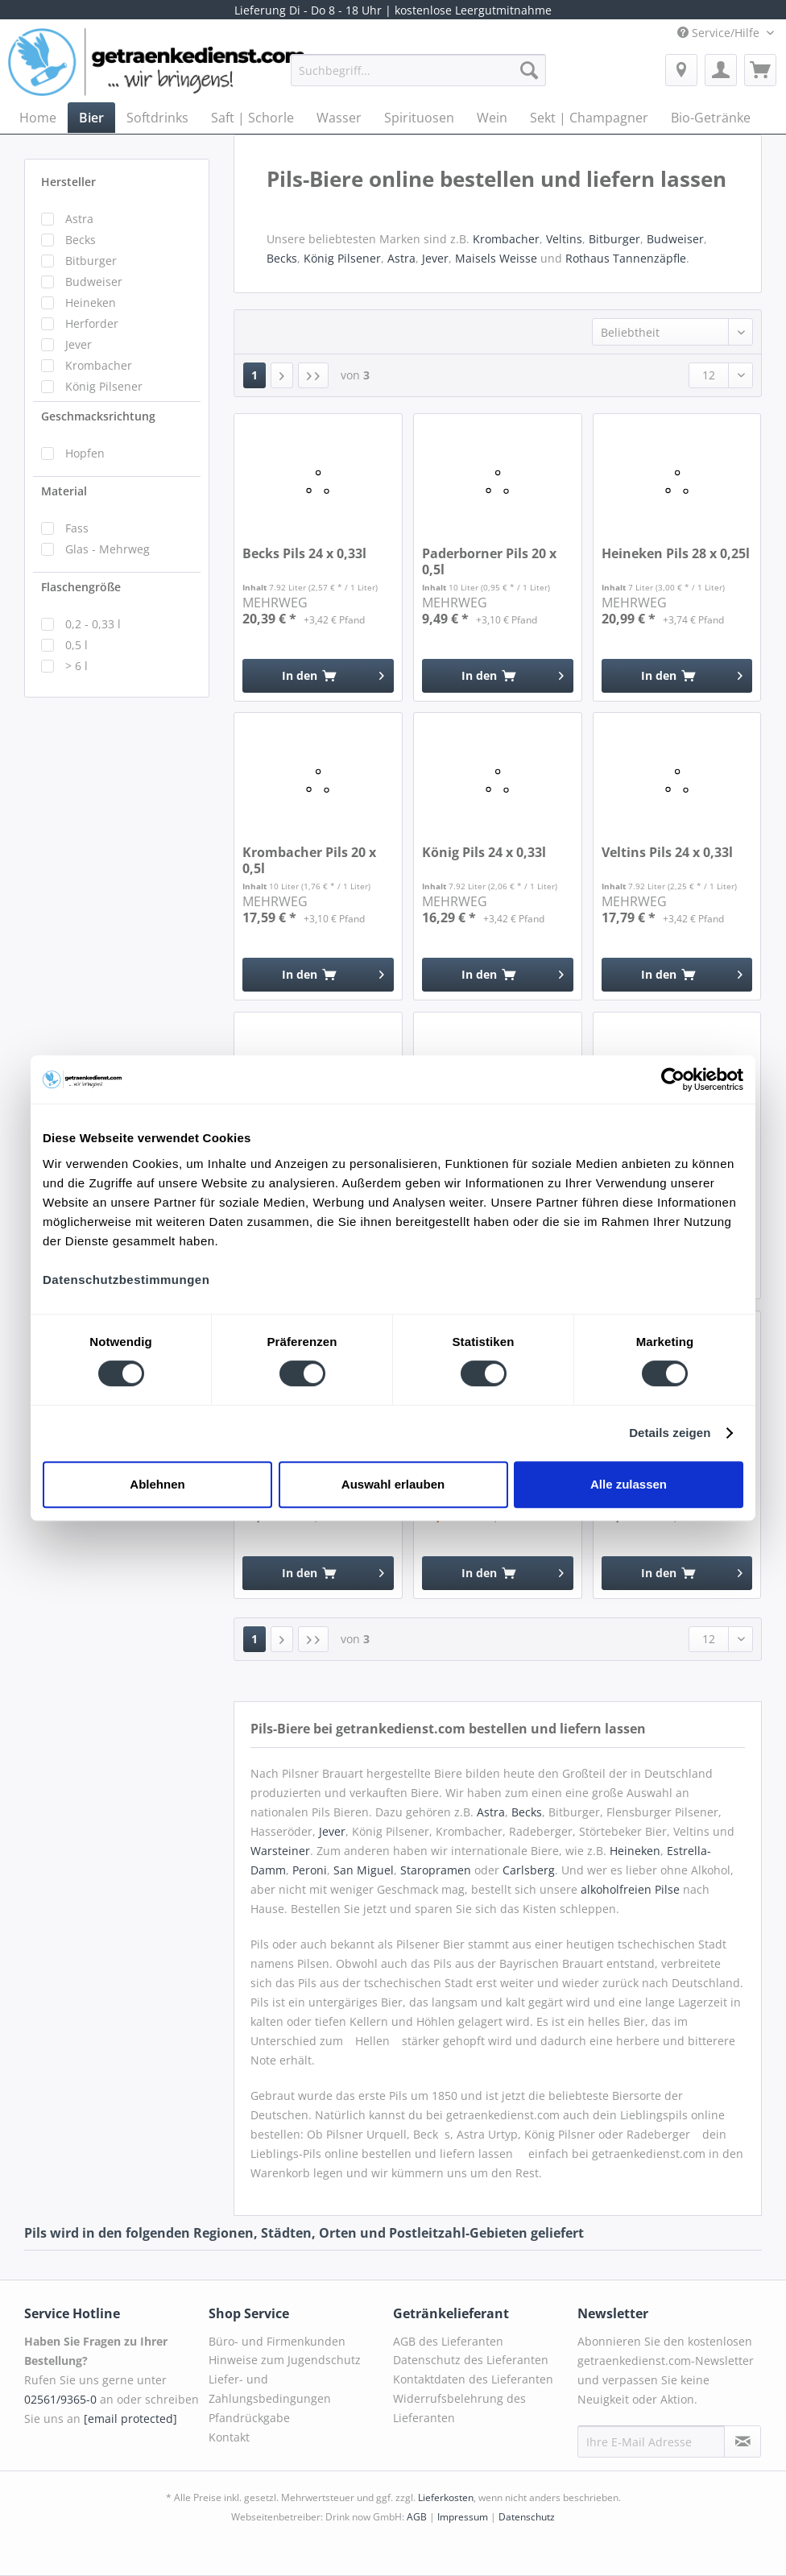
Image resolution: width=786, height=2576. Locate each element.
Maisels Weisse (496, 258)
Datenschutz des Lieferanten (470, 2359)
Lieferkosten (446, 2497)
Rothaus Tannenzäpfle (625, 258)
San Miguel (363, 1870)
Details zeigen (669, 1432)
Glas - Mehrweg (107, 549)
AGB (417, 2517)
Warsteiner (280, 1850)
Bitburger (91, 260)
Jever (78, 344)
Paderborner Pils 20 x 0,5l (489, 561)
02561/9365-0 (60, 2399)
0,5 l (76, 644)
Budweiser (93, 281)
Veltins (564, 238)
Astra (79, 218)
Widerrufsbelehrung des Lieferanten (459, 2408)
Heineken (90, 302)
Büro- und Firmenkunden (277, 2341)
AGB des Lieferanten (448, 2341)
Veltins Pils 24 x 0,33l (667, 852)
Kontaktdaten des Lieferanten (473, 2379)
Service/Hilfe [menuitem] (720, 32)
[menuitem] (418, 77)
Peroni (309, 1870)
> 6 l (76, 665)
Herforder (91, 323)
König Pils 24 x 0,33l (484, 852)
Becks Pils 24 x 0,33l (304, 553)
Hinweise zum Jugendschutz (285, 2359)
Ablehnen (157, 1484)
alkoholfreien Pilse (630, 1889)
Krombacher (98, 365)
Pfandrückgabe (249, 2417)
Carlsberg (529, 1870)
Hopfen (85, 453)
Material (64, 491)
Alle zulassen (628, 1484)
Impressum (462, 2517)
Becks (80, 239)
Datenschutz (526, 2517)
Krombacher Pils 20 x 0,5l (309, 860)
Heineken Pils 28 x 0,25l (676, 553)
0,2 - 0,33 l (93, 624)
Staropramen (435, 1870)
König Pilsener (104, 386)
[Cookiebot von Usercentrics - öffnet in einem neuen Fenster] (672, 1079)
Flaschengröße (81, 586)
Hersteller (68, 181)
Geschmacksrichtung (98, 416)
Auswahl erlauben (393, 1484)
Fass (77, 528)
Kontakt (229, 2437)
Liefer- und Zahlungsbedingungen (270, 2388)
